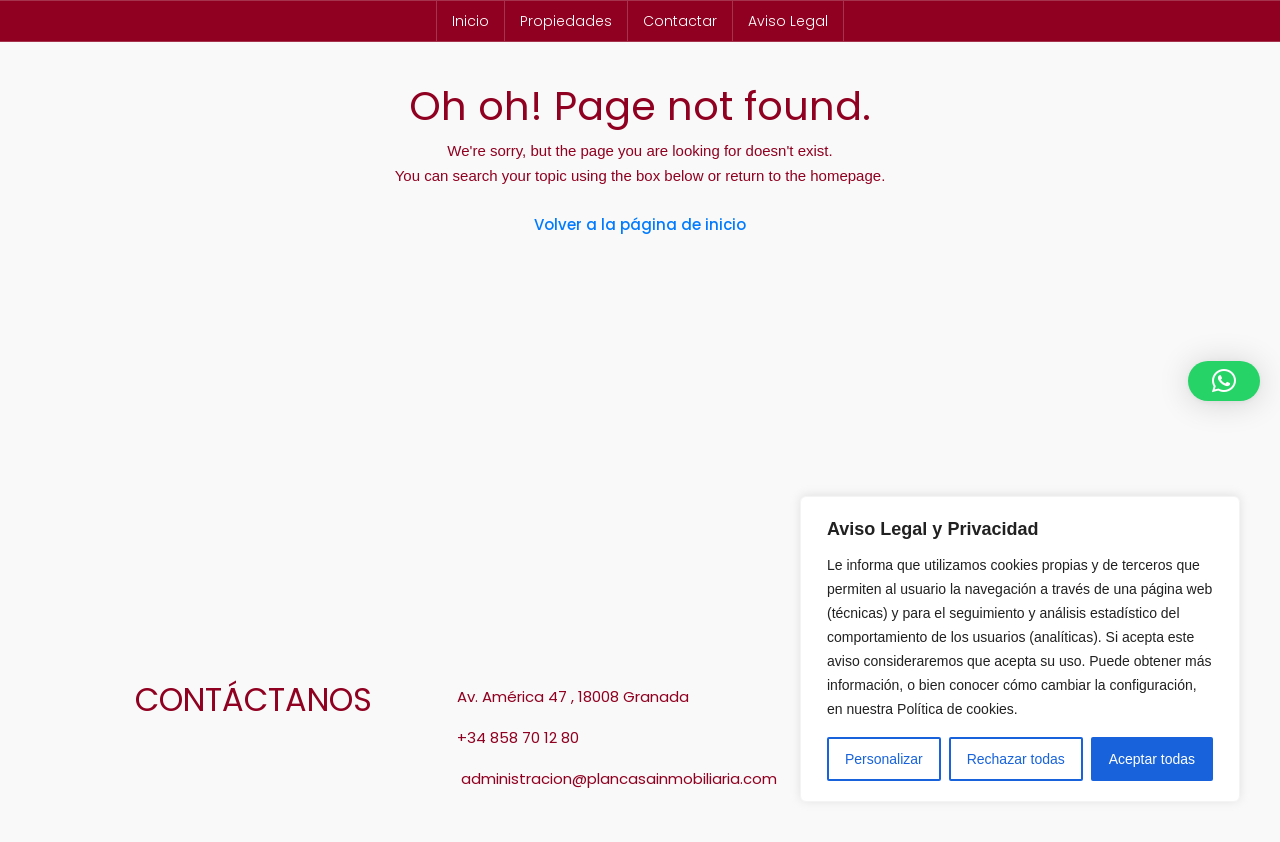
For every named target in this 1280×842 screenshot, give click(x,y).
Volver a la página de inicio (640, 224)
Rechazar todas (1016, 759)
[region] (1020, 649)
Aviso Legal (788, 21)
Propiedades (566, 21)
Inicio (470, 21)
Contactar (680, 21)
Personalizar (884, 759)
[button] (1224, 381)
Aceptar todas (1152, 759)
